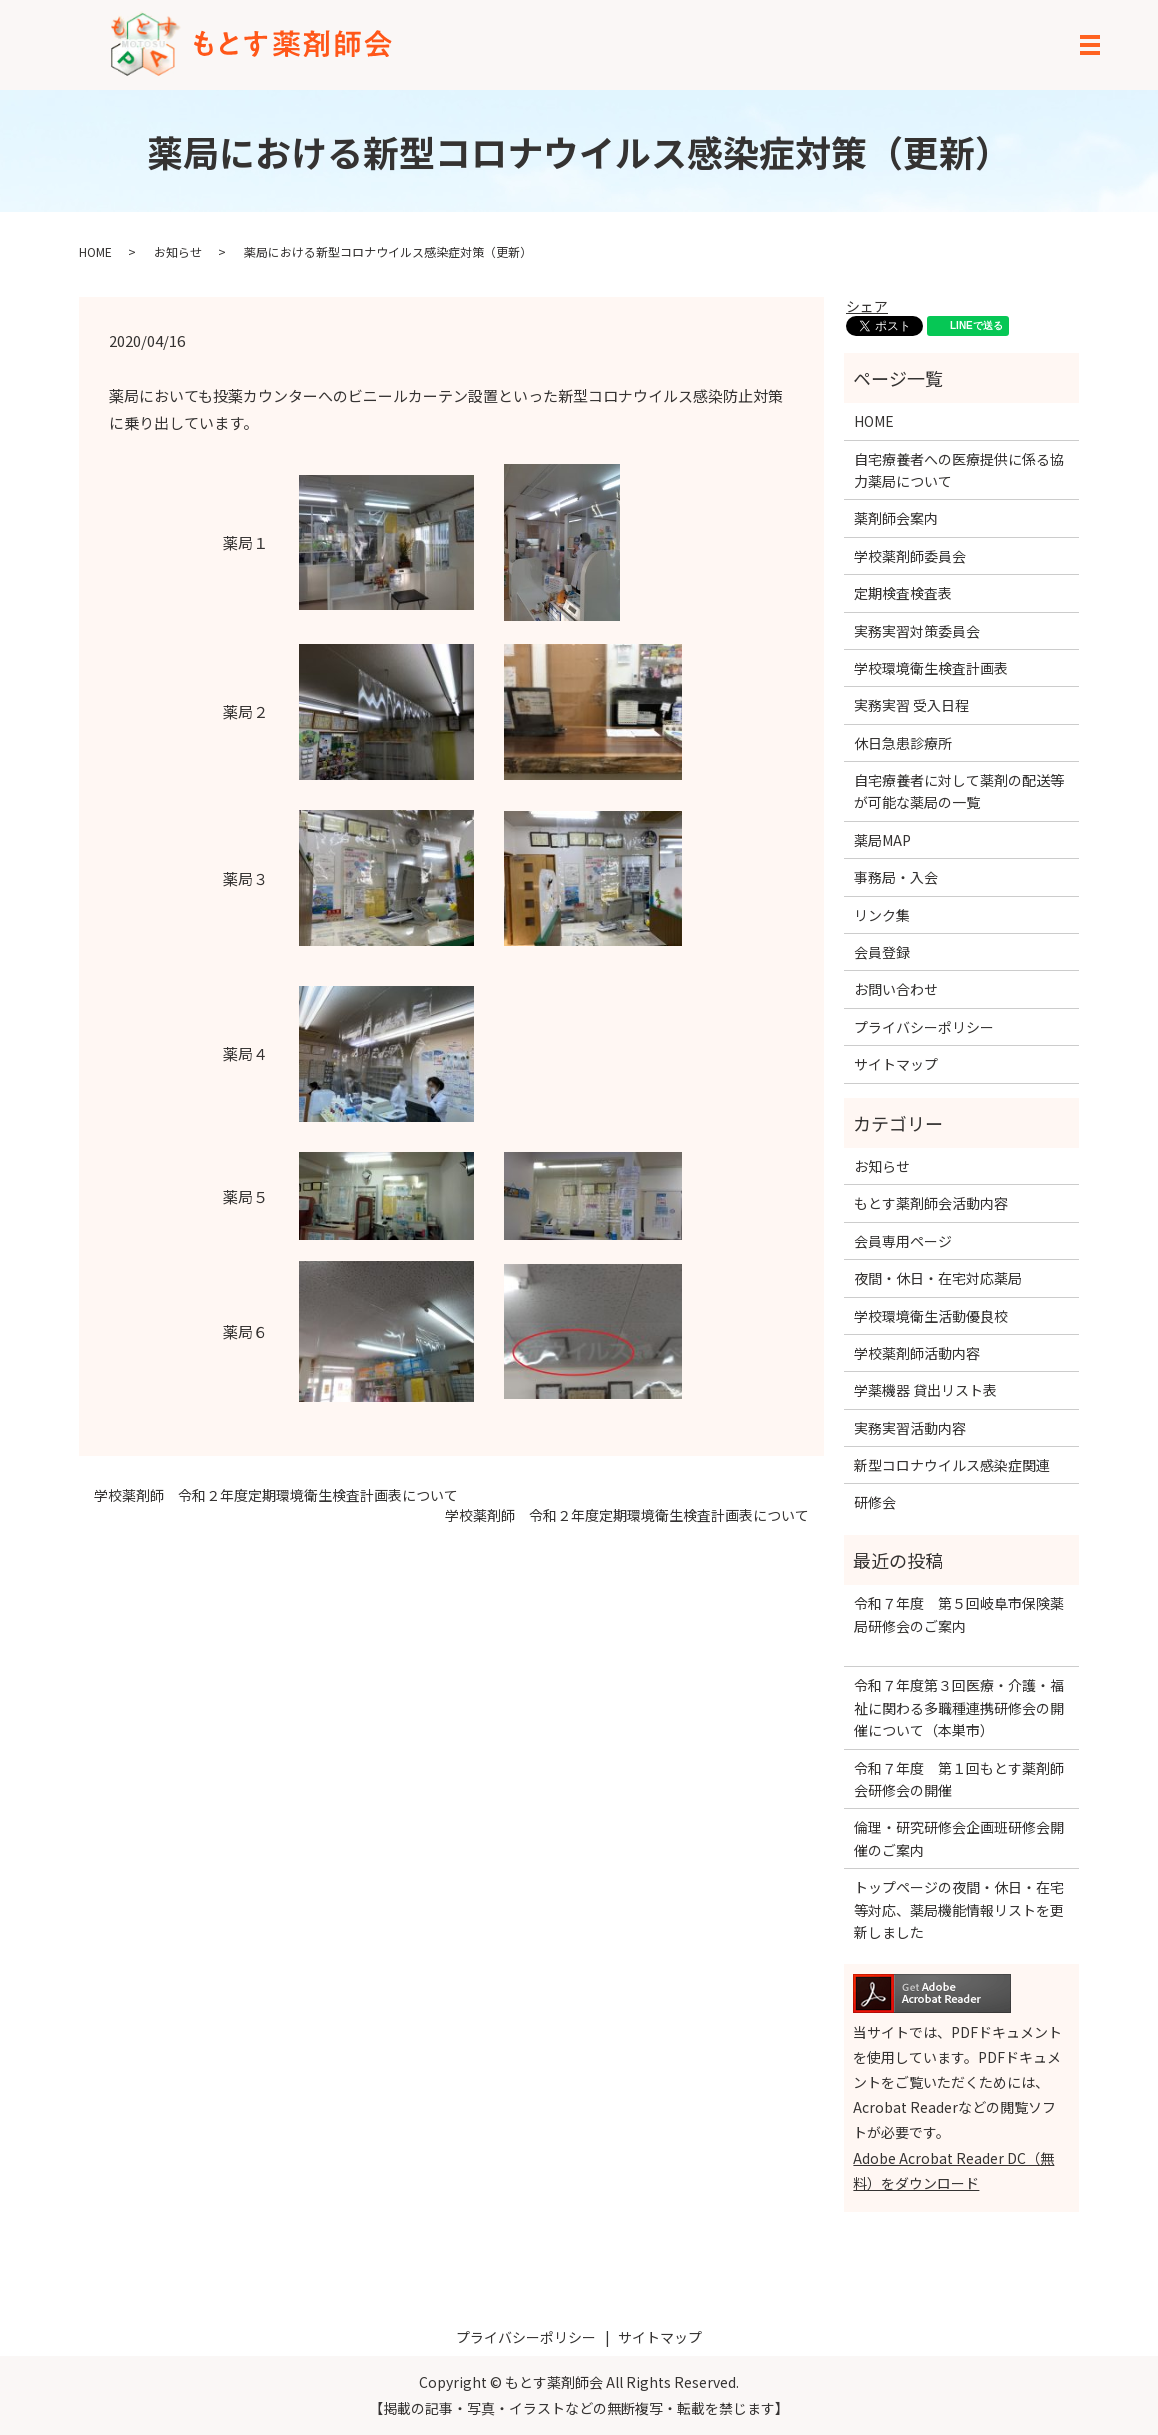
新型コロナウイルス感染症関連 (952, 1465)
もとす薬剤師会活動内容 (931, 1203)
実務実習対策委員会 (917, 631)
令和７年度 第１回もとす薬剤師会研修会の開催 (959, 1779)
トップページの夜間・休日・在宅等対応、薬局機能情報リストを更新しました (959, 1909)
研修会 (875, 1502)
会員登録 (882, 952)
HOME (95, 251)
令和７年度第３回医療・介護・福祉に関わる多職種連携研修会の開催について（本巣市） (959, 1707)
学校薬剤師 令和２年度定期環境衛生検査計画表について (276, 1495)
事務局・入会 (896, 877)
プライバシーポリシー (924, 1027)
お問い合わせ (896, 989)
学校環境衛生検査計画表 (931, 668)
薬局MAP (882, 840)
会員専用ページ (903, 1241)
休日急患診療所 (903, 743)
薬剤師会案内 (896, 518)
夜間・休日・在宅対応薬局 (938, 1278)
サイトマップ (896, 1064)
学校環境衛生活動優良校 (931, 1316)
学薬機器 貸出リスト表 (925, 1390)
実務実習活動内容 (910, 1428)
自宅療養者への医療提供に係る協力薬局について (959, 470)
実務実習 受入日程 (911, 705)
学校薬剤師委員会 (910, 556)
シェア (867, 306)
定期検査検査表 (903, 593)
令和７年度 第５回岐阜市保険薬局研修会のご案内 (959, 1625)
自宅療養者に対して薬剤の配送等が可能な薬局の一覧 (959, 791)
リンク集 (882, 915)
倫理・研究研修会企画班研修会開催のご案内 (959, 1838)
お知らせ (178, 251)
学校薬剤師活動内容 (917, 1353)
